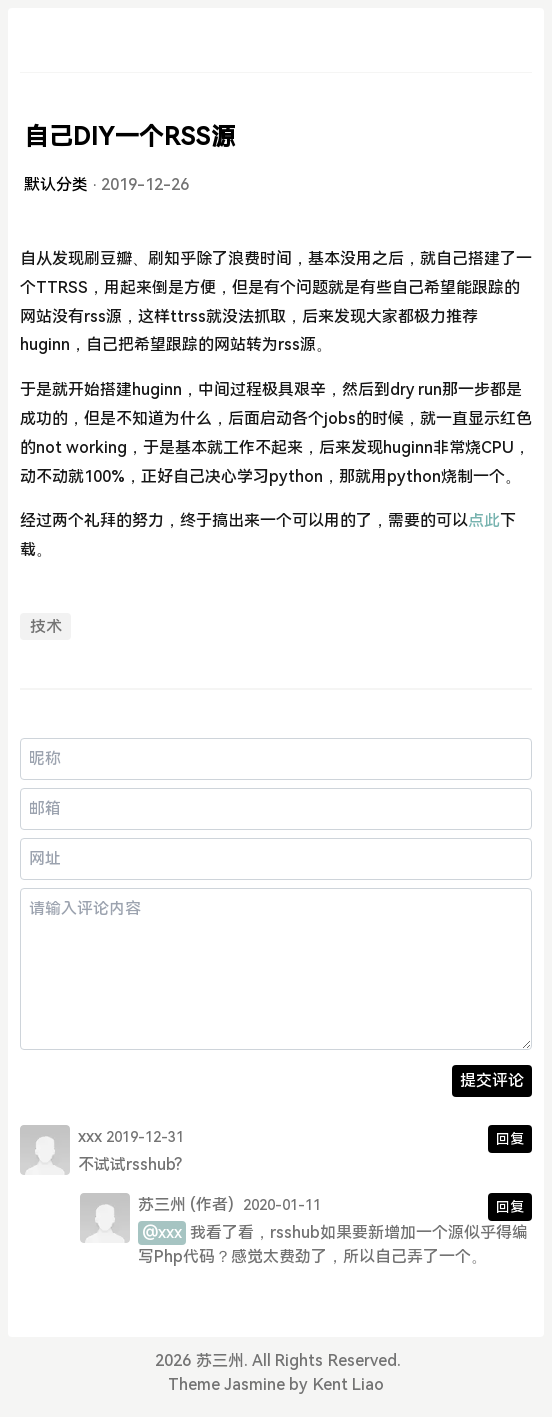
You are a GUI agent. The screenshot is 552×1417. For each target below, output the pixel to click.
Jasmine (254, 1384)
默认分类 (56, 184)
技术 (46, 626)
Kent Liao (348, 1384)
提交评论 (492, 1080)
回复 (510, 1139)
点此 (484, 520)
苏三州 (162, 1204)
